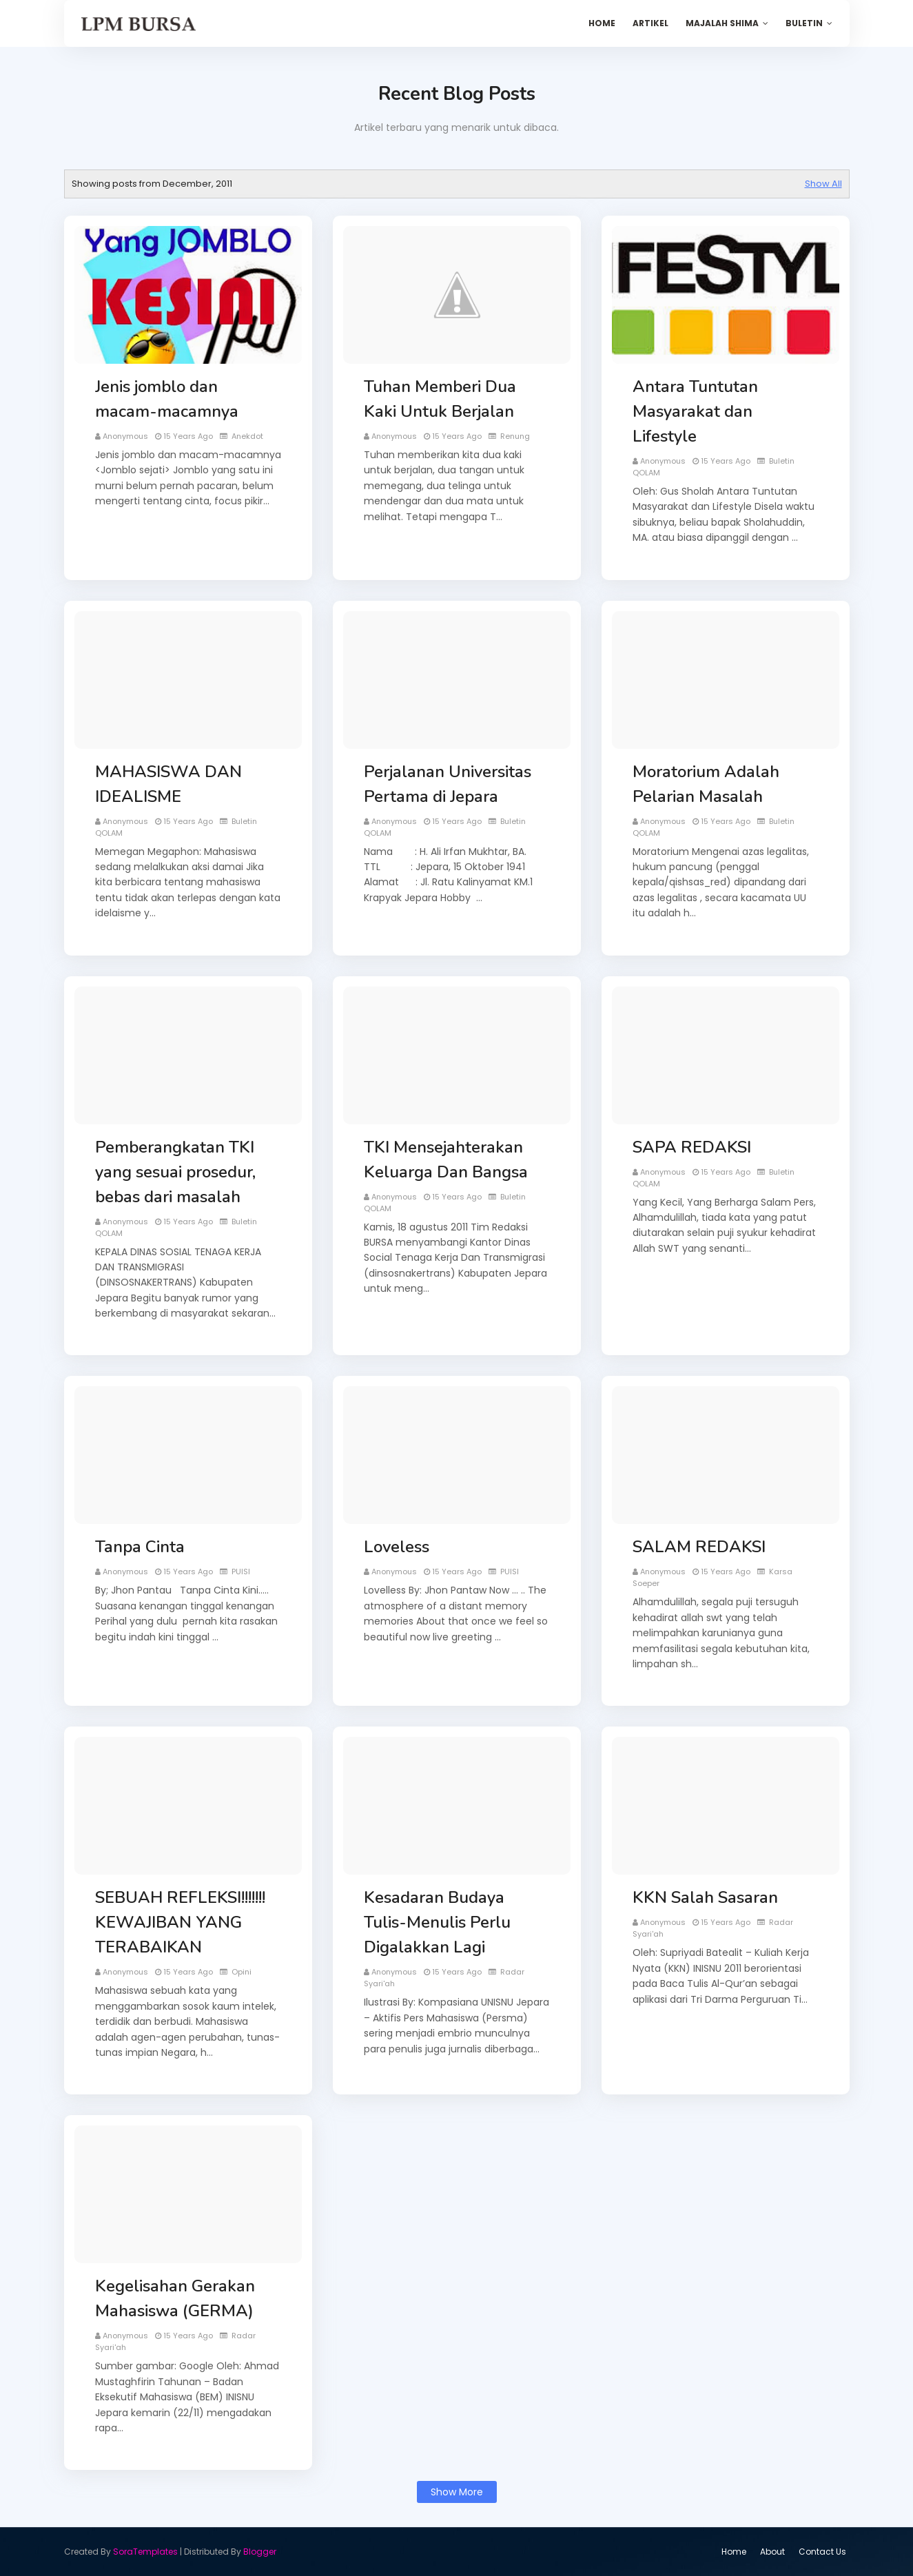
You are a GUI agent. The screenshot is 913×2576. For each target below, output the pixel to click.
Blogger (259, 2551)
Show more (457, 2492)
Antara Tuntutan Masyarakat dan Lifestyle (695, 411)
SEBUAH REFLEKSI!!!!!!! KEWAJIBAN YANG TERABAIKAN (180, 1922)
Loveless (396, 1547)
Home (733, 2551)
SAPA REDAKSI (692, 1147)
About (772, 2551)
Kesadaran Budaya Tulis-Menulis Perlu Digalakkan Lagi (437, 1922)
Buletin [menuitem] (804, 23)
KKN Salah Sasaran (705, 1897)
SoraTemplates (145, 2551)
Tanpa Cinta (140, 1547)
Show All (823, 183)
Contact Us (822, 2551)
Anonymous (125, 436)
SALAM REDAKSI (699, 1547)
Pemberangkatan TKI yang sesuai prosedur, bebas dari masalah (175, 1172)
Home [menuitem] (601, 23)
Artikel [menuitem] (650, 23)
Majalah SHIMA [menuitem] (722, 23)
